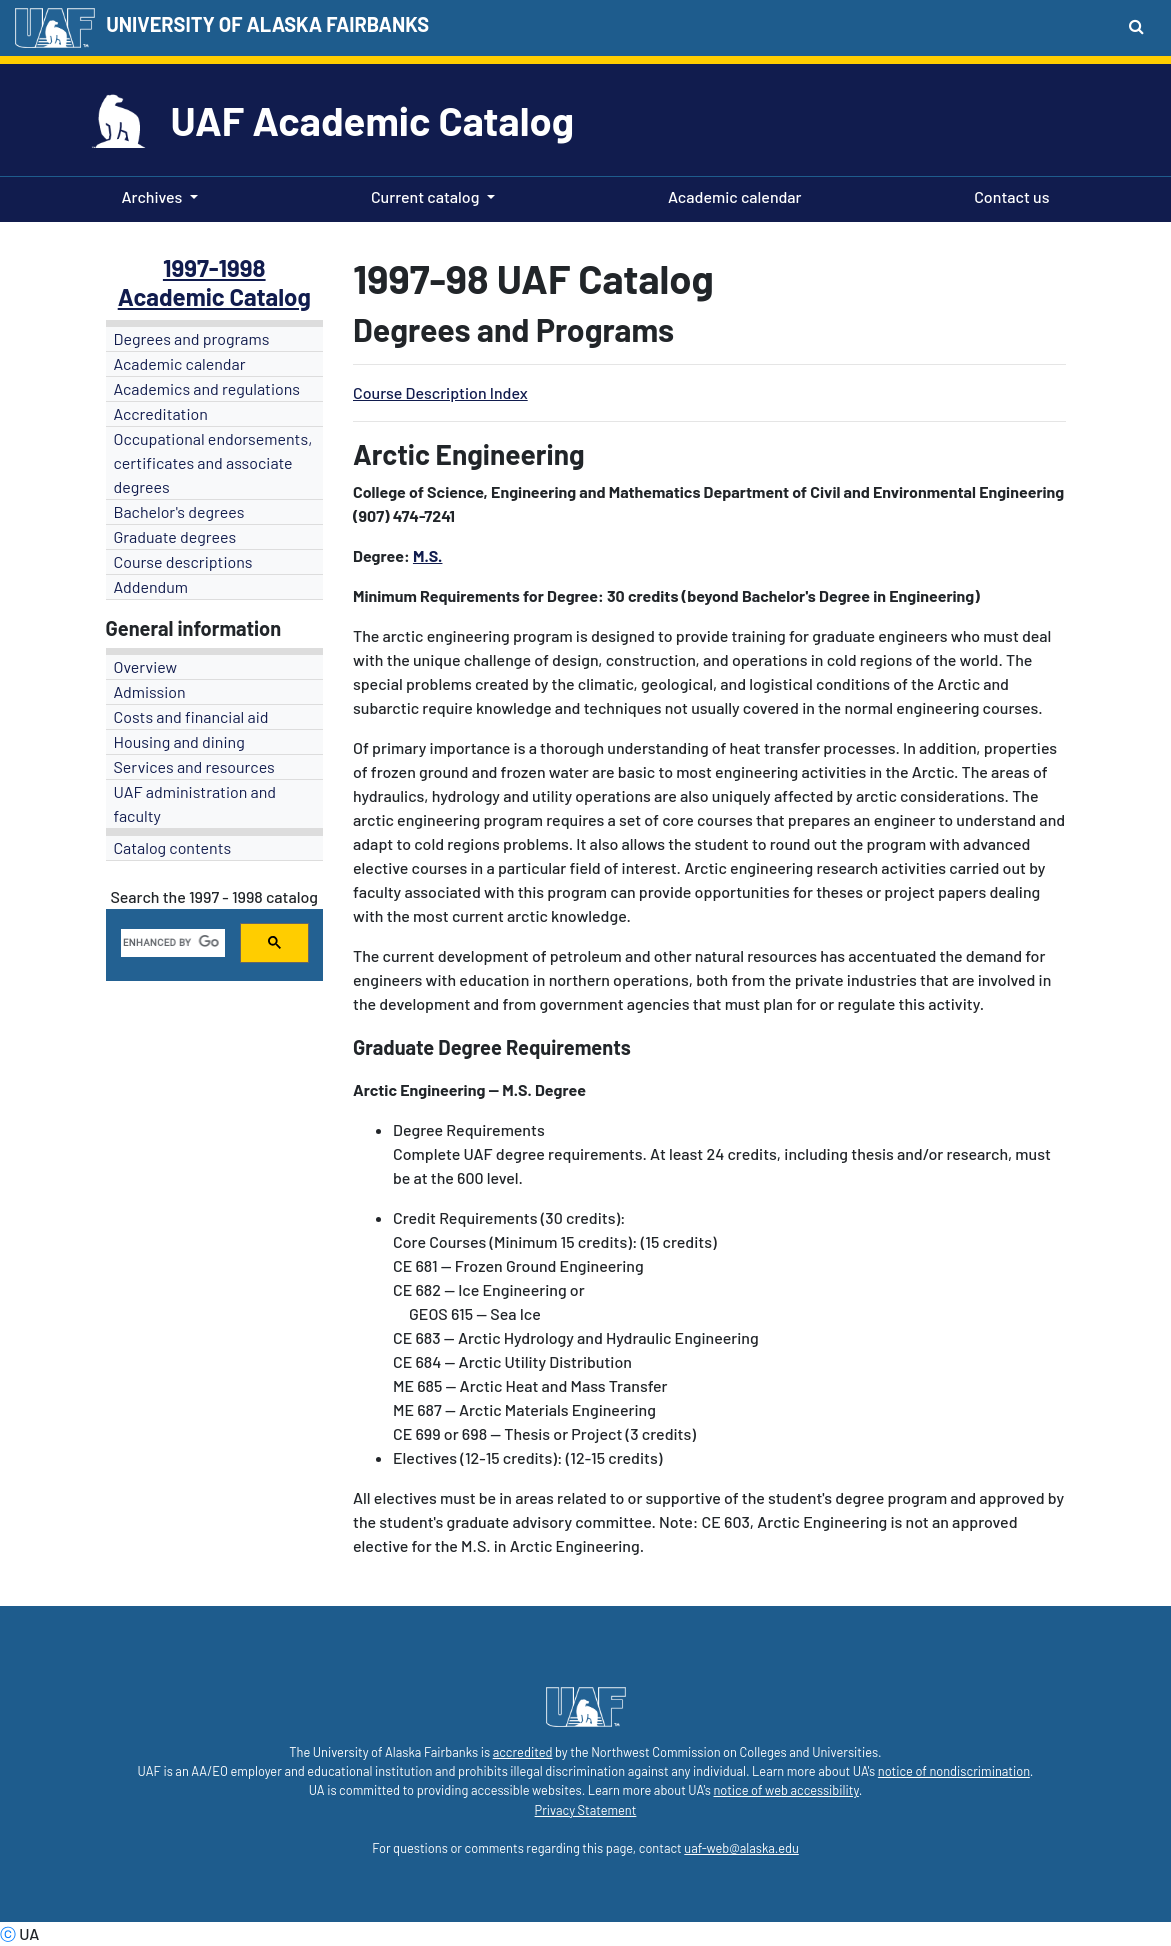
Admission (150, 691)
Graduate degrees (175, 536)
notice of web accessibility (785, 1790)
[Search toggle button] (1136, 26)
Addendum (151, 586)
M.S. (428, 555)
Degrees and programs (192, 338)
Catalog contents (173, 847)
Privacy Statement (586, 1810)
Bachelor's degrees (179, 511)
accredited (523, 1752)
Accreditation (161, 413)
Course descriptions (183, 561)
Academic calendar (731, 195)
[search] (171, 943)
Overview (146, 666)
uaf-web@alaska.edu (741, 1848)
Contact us (1007, 195)
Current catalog (425, 196)
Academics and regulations (207, 388)
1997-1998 (214, 267)
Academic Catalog (214, 296)
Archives (152, 196)
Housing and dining (179, 741)
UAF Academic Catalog (372, 120)
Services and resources (194, 766)
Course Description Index (440, 392)
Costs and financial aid (191, 716)
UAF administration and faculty (195, 803)
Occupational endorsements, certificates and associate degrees (213, 462)
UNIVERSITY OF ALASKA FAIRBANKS (267, 24)
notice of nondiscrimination (954, 1771)
